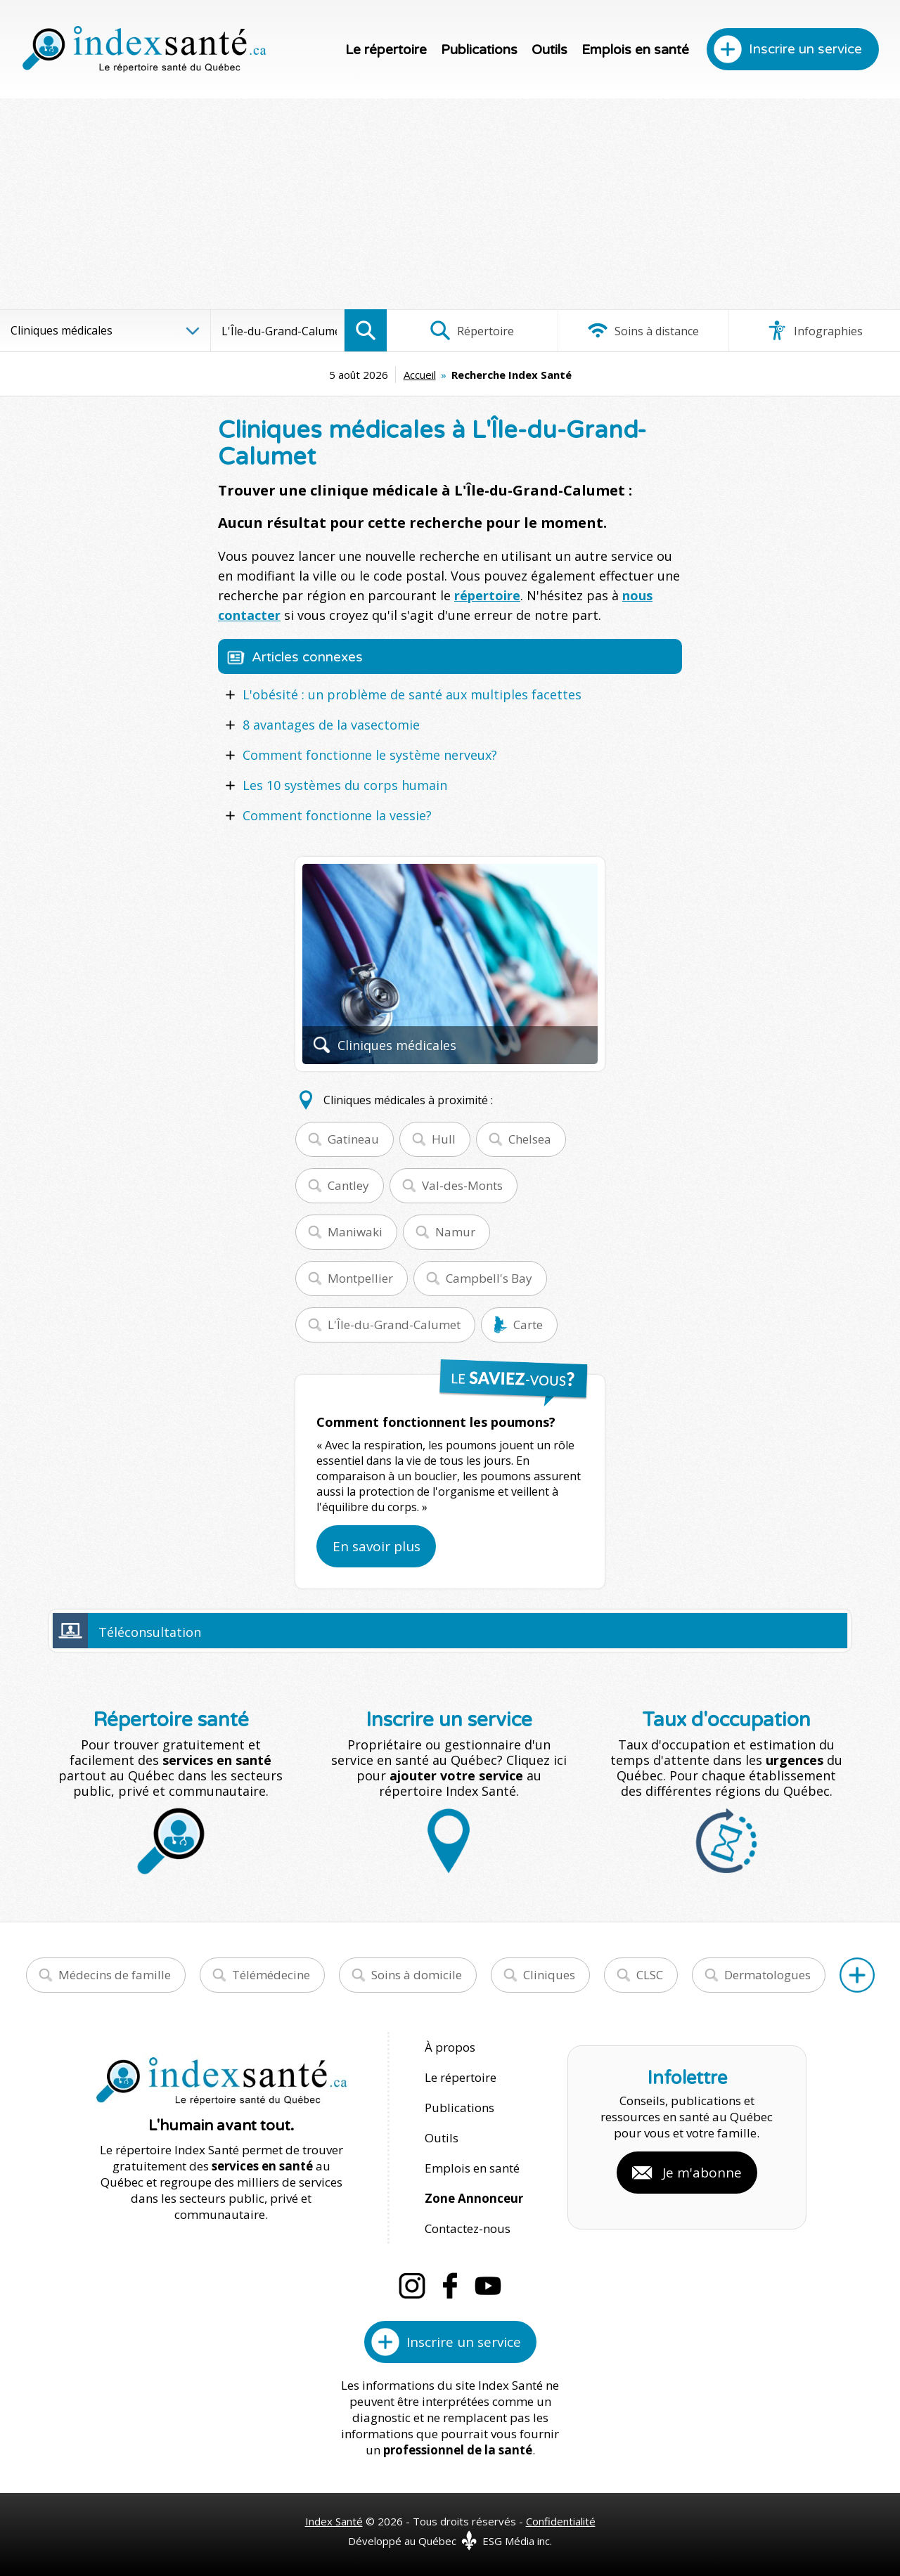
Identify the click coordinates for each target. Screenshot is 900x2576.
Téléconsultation (149, 1632)
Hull (444, 1139)
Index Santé (334, 2521)
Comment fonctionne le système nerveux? (370, 754)
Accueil (420, 375)
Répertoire (472, 330)
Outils (549, 50)
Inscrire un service (805, 49)
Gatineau (353, 1139)
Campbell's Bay (489, 1278)
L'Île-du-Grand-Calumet (394, 1324)
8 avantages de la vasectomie (331, 724)
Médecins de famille (114, 1975)
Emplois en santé (635, 50)
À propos (450, 2047)
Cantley (348, 1185)
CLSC (649, 1975)
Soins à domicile (416, 1975)
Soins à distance (643, 330)
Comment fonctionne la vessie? (337, 815)
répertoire (487, 595)
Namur (455, 1232)
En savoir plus (376, 1546)
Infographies (814, 330)
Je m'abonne (702, 2172)
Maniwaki (355, 1232)
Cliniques (549, 1975)
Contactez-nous (467, 2228)
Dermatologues (767, 1975)
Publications (479, 50)
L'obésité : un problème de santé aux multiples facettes (412, 694)
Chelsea (529, 1139)
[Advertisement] (450, 203)
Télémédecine (271, 1975)
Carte (528, 1324)
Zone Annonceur (474, 2198)
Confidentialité (561, 2521)
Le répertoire (386, 50)
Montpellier (360, 1278)
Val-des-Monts (462, 1185)
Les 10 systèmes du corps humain (345, 785)
